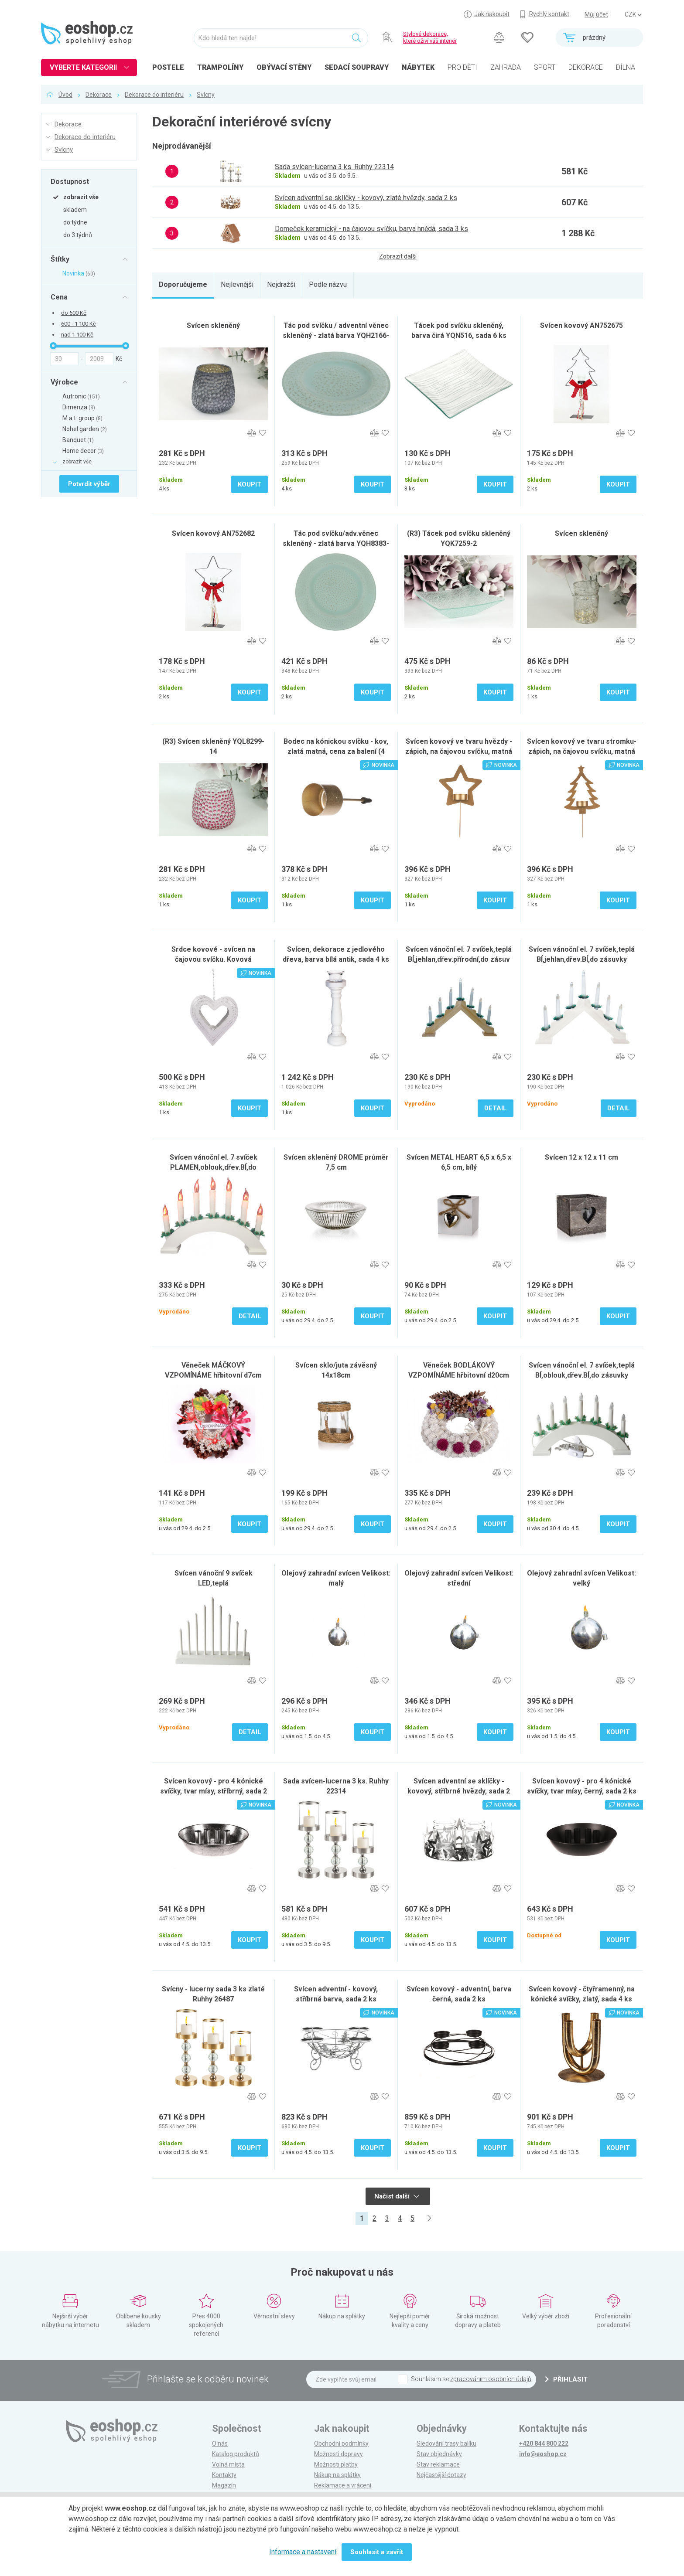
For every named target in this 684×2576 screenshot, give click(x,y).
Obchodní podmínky (341, 2443)
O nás (220, 2443)
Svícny (206, 94)
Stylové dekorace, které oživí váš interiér (430, 37)
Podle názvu (328, 284)
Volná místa (228, 2464)
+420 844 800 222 (543, 2443)
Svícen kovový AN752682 (213, 533)
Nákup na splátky (337, 2474)
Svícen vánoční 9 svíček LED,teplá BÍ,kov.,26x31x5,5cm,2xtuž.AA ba (213, 1583)
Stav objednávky (439, 2453)
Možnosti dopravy (338, 2453)
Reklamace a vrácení (342, 2485)
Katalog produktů (235, 2453)
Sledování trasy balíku (446, 2443)
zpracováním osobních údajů (490, 2378)
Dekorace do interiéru (154, 94)
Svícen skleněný (213, 325)
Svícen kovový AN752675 (581, 325)
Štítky (60, 259)
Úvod (65, 94)
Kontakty (224, 2474)
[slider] (53, 345)
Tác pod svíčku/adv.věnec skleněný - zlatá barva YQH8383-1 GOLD (336, 543)
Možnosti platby (336, 2464)
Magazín (224, 2485)
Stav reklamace (438, 2464)
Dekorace (99, 94)
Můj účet (596, 14)
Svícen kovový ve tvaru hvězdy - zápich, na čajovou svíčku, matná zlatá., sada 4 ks (458, 751)
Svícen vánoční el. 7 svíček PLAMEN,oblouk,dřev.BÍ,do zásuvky (213, 1167)
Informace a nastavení (302, 2552)
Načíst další (396, 2196)
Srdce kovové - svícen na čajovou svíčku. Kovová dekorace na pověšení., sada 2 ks (213, 959)
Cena (59, 297)
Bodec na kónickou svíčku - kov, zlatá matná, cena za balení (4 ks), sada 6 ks (336, 751)
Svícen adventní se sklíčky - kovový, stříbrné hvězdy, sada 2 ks (458, 1791)
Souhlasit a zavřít (376, 2552)
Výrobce (64, 382)
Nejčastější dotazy (441, 2474)
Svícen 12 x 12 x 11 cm (581, 1157)
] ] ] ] (633, 14)
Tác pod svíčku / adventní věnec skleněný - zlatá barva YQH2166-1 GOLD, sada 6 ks (336, 335)
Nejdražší (281, 284)
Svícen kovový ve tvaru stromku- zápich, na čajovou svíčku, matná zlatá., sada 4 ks (581, 751)
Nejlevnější (237, 284)
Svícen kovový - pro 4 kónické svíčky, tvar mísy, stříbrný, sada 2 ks (213, 1791)
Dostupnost (70, 181)
